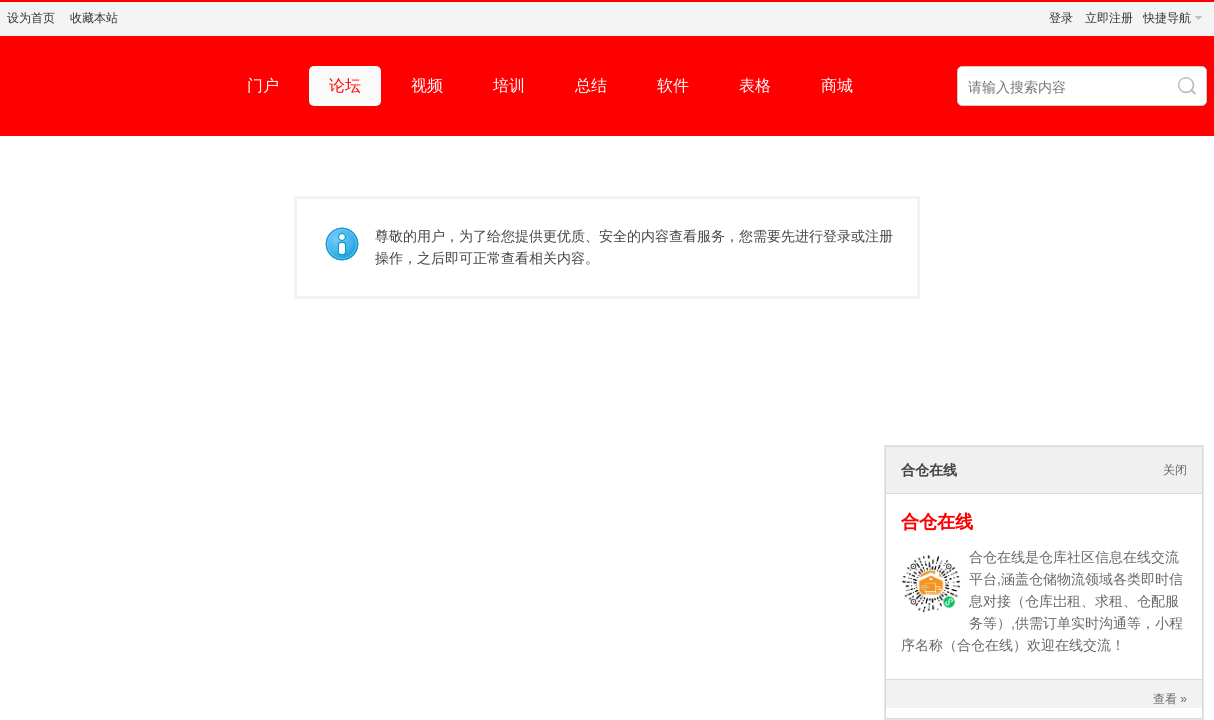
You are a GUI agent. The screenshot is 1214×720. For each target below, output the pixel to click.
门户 (263, 85)
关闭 (1175, 470)
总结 (591, 85)
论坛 (345, 85)
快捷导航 (1167, 18)
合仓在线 (937, 522)
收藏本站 (94, 18)
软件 (673, 85)
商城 (837, 85)
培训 (509, 85)
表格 (755, 85)
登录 (1061, 18)
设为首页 (31, 18)
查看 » (1170, 699)
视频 (427, 85)
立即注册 (1109, 18)
